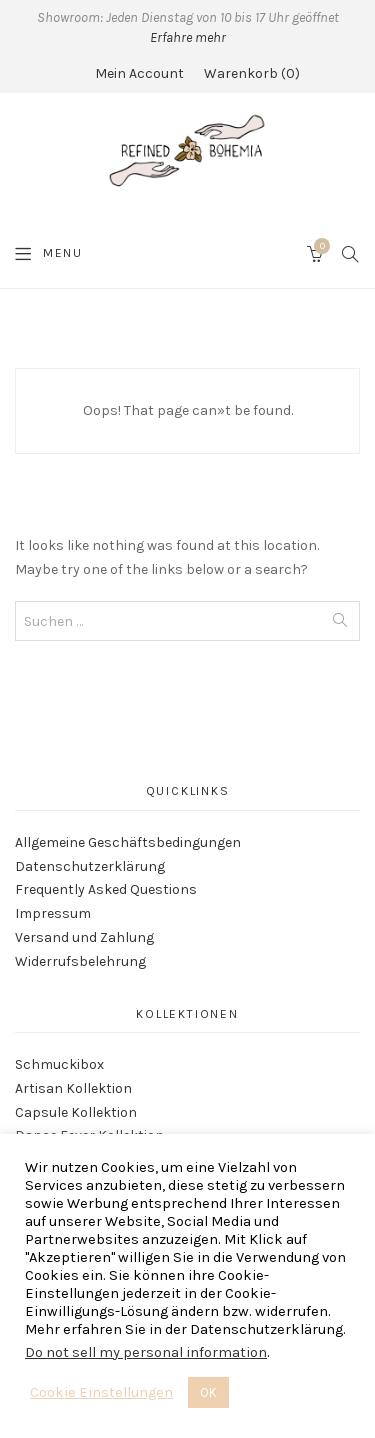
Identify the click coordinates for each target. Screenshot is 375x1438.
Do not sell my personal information (146, 1352)
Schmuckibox (59, 1064)
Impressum (53, 913)
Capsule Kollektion (76, 1112)
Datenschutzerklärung (90, 866)
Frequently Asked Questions (106, 889)
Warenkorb (252, 73)
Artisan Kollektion (73, 1088)
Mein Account (139, 73)
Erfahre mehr (188, 37)
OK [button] (208, 1392)
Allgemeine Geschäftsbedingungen (128, 842)
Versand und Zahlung (84, 937)
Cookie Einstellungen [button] (101, 1392)
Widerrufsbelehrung (80, 961)
